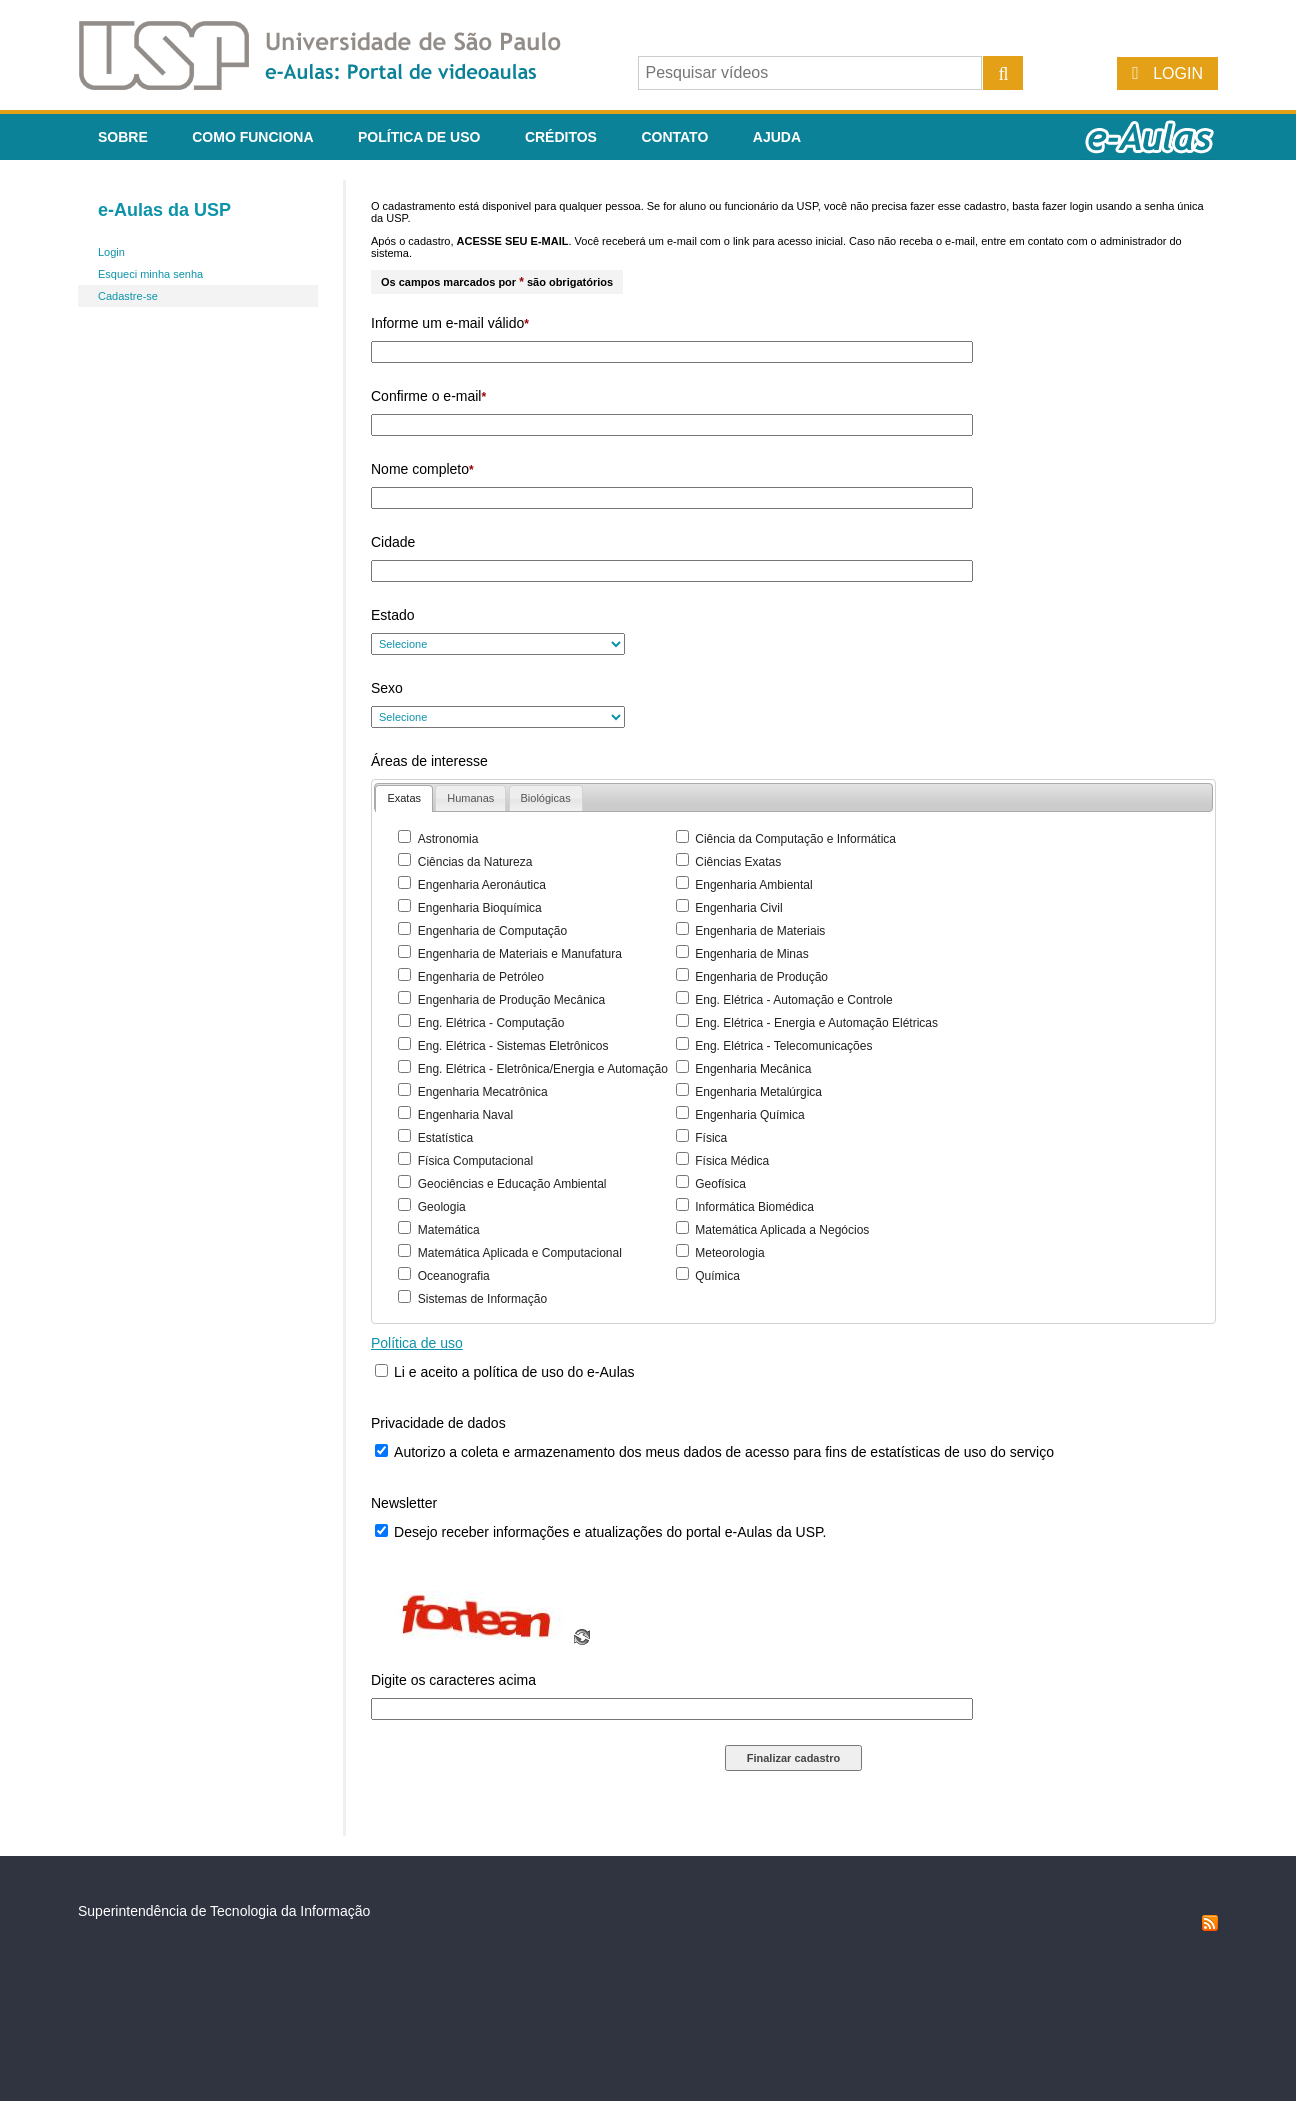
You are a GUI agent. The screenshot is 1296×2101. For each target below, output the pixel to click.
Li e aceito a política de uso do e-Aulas (514, 1372)
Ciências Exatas (738, 862)
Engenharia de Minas (751, 954)
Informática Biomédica (754, 1207)
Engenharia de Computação (492, 931)
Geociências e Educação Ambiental (512, 1184)
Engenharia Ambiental (753, 885)
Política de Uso (419, 137)
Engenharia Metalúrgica (758, 1092)
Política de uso (417, 1343)
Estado (393, 615)
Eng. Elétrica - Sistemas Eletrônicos (513, 1046)
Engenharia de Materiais (760, 931)
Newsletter (404, 1503)
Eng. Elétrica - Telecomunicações (783, 1046)
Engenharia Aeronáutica (482, 885)
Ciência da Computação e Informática (795, 839)
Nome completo (422, 469)
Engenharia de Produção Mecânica (511, 1000)
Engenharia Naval (465, 1115)
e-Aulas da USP (164, 210)
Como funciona (252, 137)
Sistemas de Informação (482, 1299)
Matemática (449, 1230)
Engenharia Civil (738, 908)
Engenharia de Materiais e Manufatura (520, 954)
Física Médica (732, 1161)
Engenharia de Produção (761, 977)
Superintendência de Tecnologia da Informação (224, 1911)
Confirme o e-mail (428, 396)
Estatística (445, 1138)
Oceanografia (454, 1276)
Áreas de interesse (429, 761)
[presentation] (404, 798)
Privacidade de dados (438, 1423)
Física (711, 1138)
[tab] (404, 798)
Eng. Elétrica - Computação (491, 1023)
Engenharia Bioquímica (480, 908)
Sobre (123, 137)
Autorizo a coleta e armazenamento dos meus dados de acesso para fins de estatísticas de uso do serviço (724, 1452)
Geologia (442, 1207)
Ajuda (777, 137)
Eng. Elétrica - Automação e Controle (793, 1000)
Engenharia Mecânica (753, 1069)
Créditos (561, 137)
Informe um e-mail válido (450, 323)
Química (717, 1276)
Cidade (393, 542)
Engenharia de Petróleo (481, 977)
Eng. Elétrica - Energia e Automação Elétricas (816, 1023)
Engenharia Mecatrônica (483, 1092)
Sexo (387, 688)
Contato (674, 137)
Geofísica (720, 1184)
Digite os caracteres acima (453, 1680)
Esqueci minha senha (150, 274)
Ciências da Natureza (475, 862)
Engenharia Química (749, 1115)
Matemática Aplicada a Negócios (782, 1230)
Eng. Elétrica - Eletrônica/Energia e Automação (543, 1069)
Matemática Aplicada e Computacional (520, 1253)
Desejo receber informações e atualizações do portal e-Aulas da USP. (610, 1532)
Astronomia (448, 839)
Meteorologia (729, 1253)
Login (1178, 73)
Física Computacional (475, 1161)
